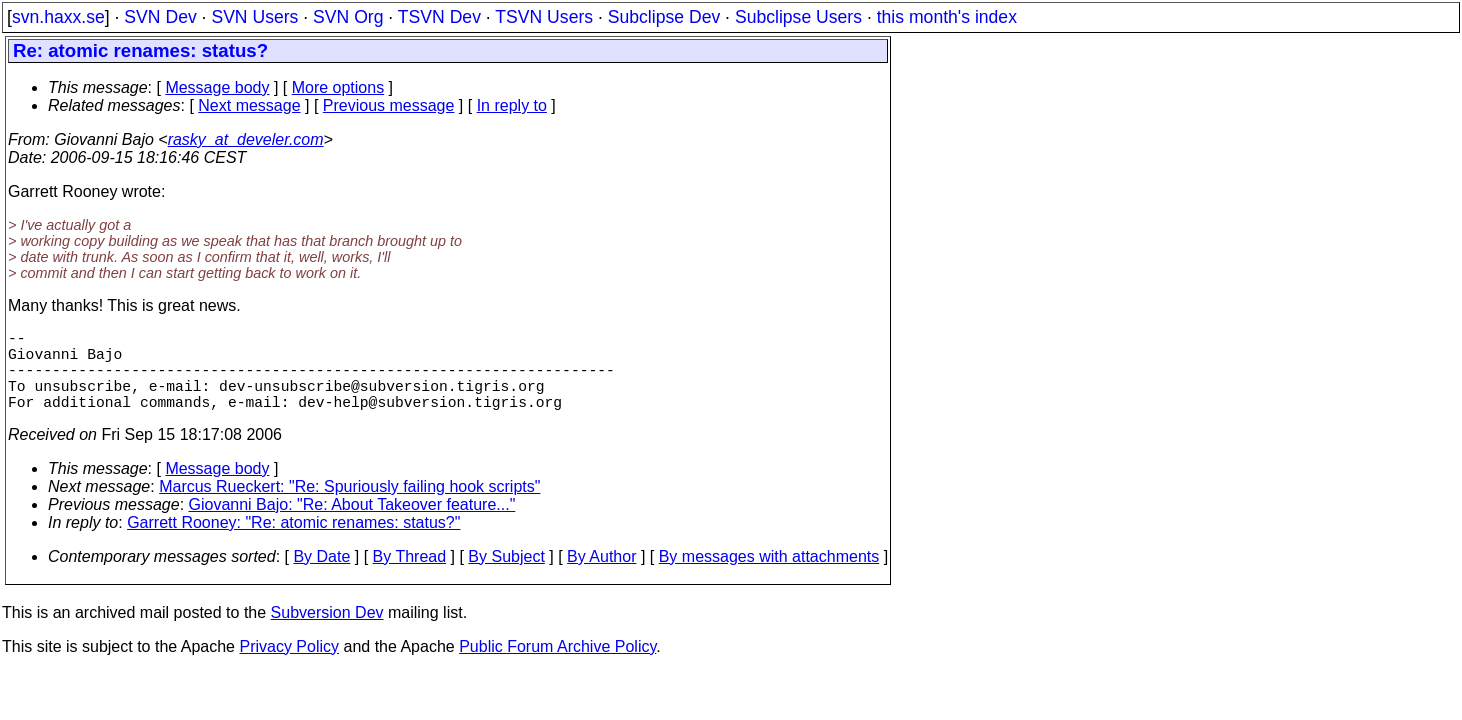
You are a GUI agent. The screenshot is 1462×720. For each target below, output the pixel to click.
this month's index (947, 17)
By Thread (410, 576)
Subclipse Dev (664, 17)
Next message (249, 105)
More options (338, 87)
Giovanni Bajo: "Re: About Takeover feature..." (352, 524)
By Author (601, 576)
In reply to (512, 105)
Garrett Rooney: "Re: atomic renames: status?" (293, 542)
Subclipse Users (798, 17)
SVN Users (254, 17)
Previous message (389, 105)
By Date (321, 576)
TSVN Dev (439, 17)
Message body (217, 87)
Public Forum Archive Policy (557, 666)
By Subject (506, 576)
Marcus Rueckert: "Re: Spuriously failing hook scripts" (349, 506)
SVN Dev (160, 17)
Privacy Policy (289, 666)
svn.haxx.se (58, 17)
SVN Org (348, 17)
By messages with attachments (769, 576)
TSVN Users (544, 17)
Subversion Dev (327, 632)
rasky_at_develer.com (246, 139)
